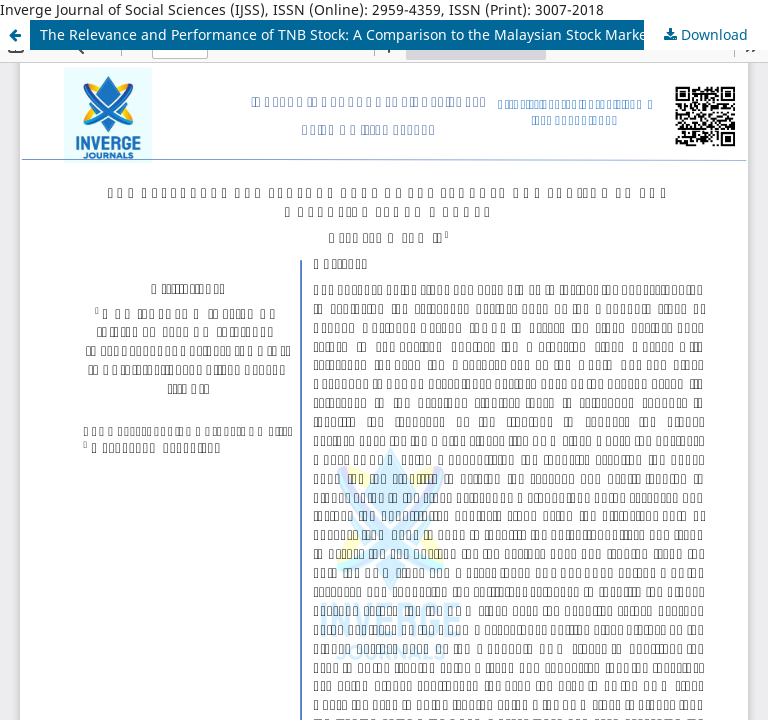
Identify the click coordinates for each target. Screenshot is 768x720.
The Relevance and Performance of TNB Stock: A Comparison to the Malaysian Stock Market (346, 34)
